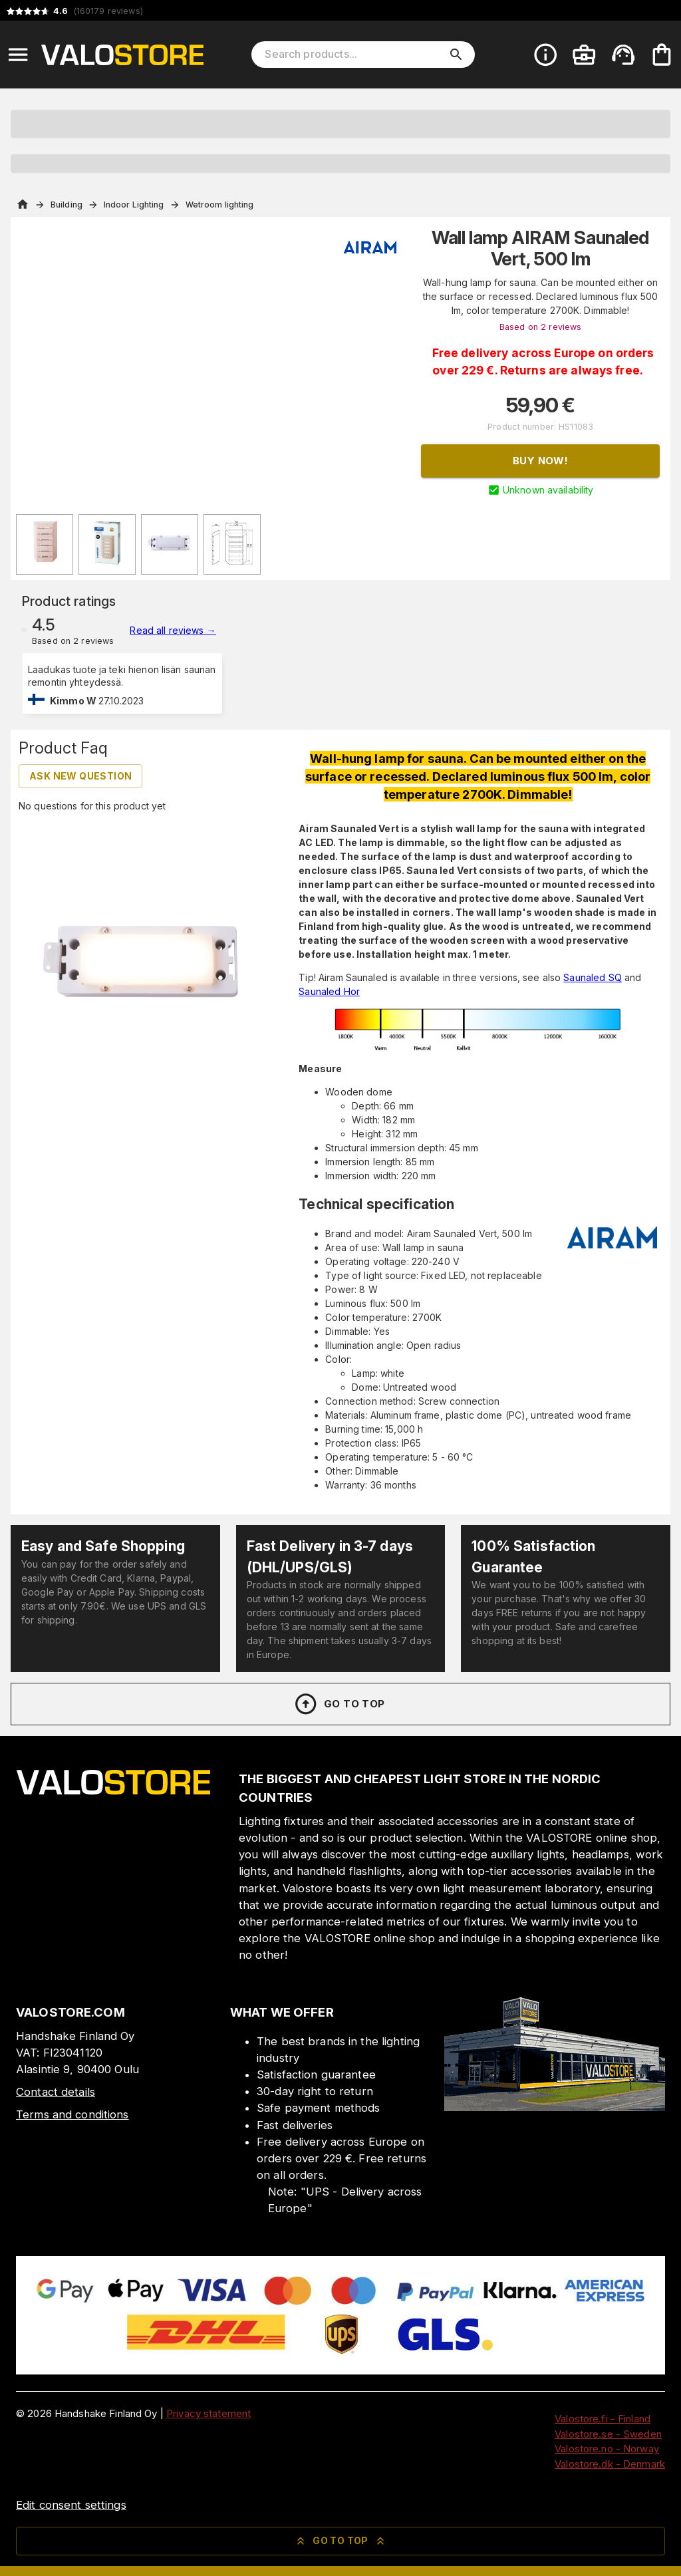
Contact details (55, 2091)
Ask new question (80, 776)
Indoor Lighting (134, 205)
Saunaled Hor (329, 991)
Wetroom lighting (220, 205)
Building (66, 205)
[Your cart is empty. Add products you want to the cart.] (661, 54)
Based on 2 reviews (540, 327)
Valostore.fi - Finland (602, 2418)
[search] (456, 54)
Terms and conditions (72, 2114)
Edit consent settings (71, 2504)
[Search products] (354, 54)
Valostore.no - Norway (607, 2448)
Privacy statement (208, 2413)
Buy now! (540, 460)
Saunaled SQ (592, 977)
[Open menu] (18, 54)
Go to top (338, 1704)
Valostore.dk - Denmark (610, 2464)
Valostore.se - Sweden (608, 2434)
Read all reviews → (172, 630)
